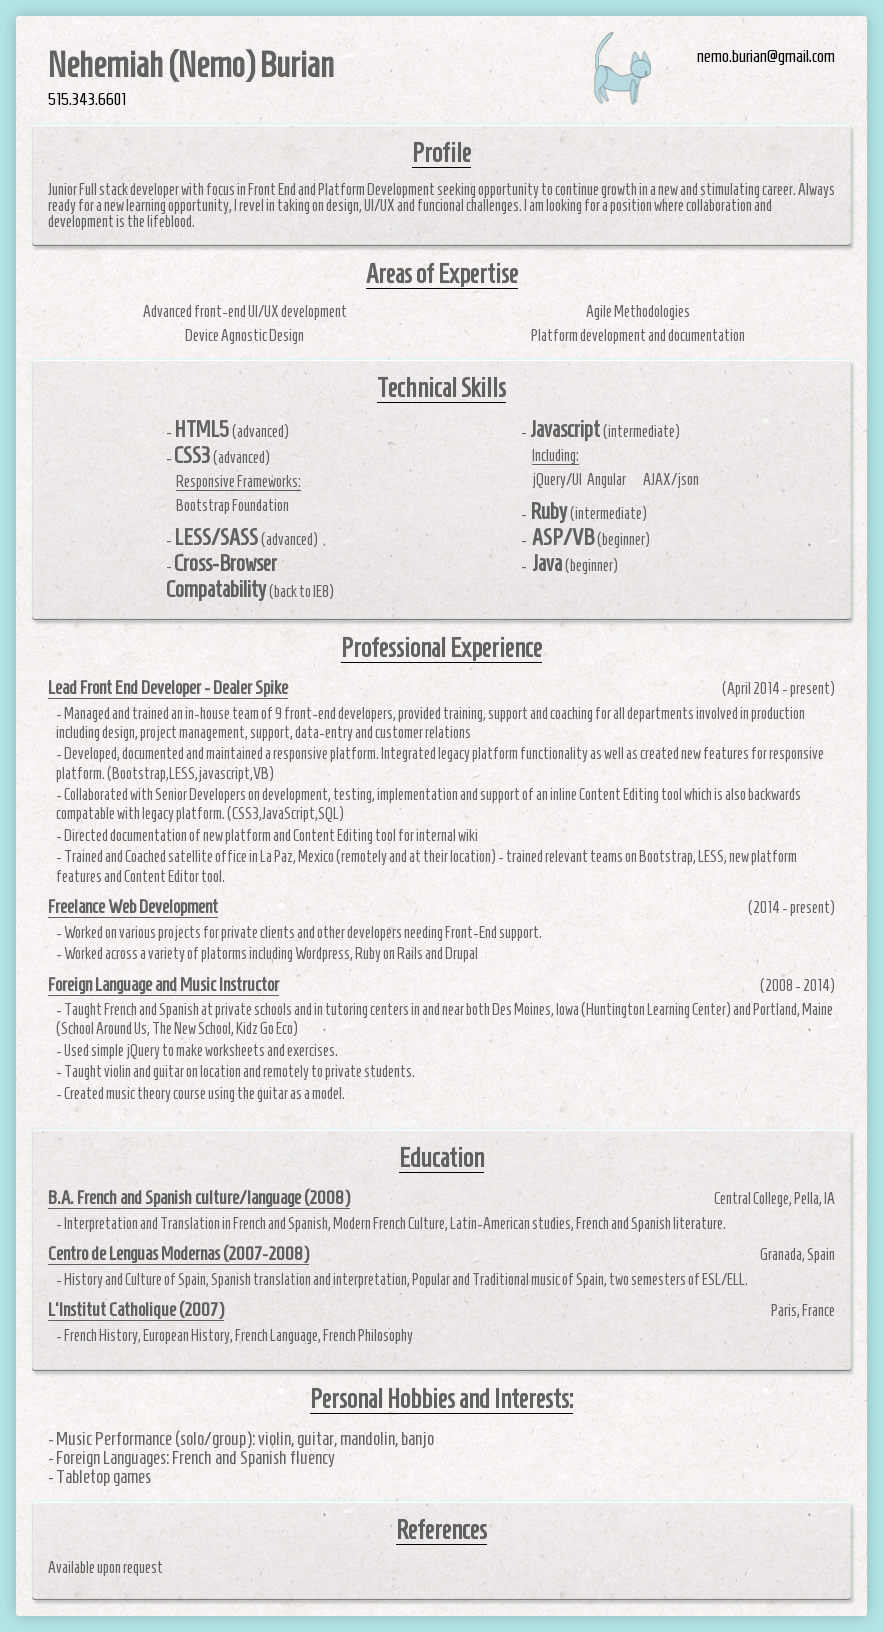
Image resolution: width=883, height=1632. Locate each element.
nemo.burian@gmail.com (766, 57)
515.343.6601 (87, 100)
